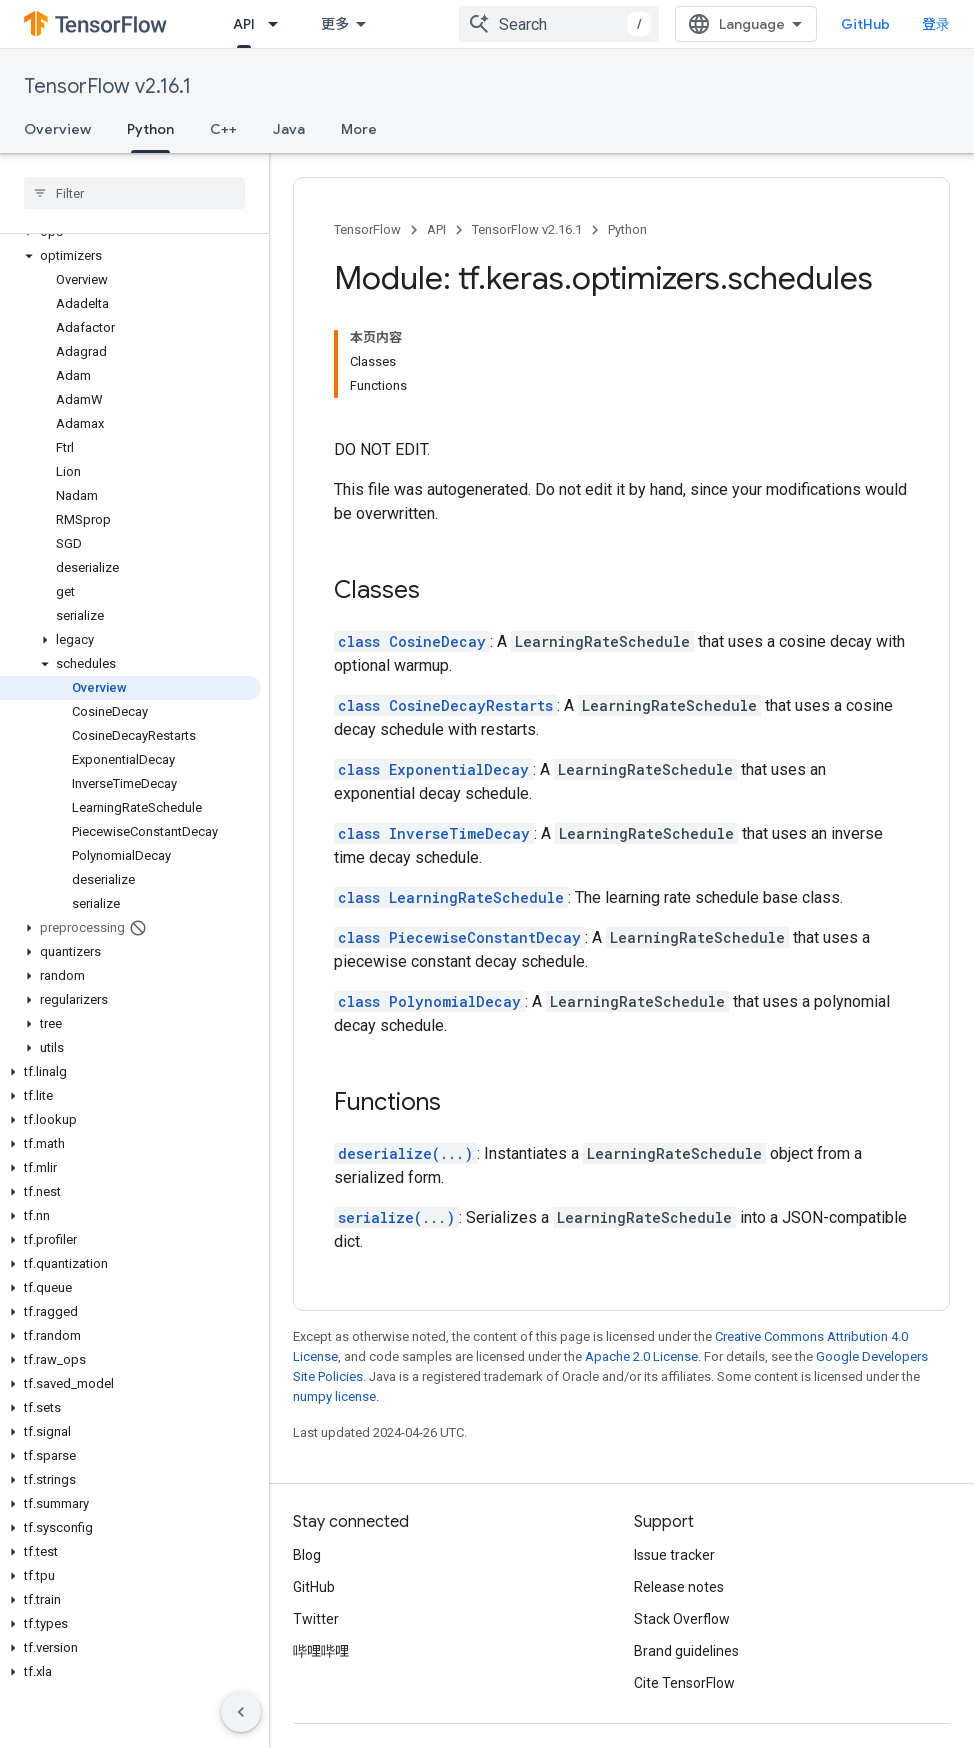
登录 (936, 24)
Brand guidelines (686, 1651)
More (359, 129)
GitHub (865, 24)
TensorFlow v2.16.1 (107, 86)
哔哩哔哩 (321, 1651)
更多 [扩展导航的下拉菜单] (335, 24)
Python (627, 229)
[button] (130, 256)
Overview (57, 129)
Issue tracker (674, 1555)
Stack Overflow (682, 1619)
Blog (307, 1555)
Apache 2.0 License (641, 1356)
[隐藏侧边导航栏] (241, 1712)
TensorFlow (367, 229)
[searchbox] (134, 193)
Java (289, 129)
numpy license (334, 1396)
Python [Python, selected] (150, 129)
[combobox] (559, 24)
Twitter (316, 1619)
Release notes (679, 1587)
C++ (223, 129)
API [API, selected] (244, 24)
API (436, 229)
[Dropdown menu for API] (279, 24)
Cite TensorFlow (684, 1683)
